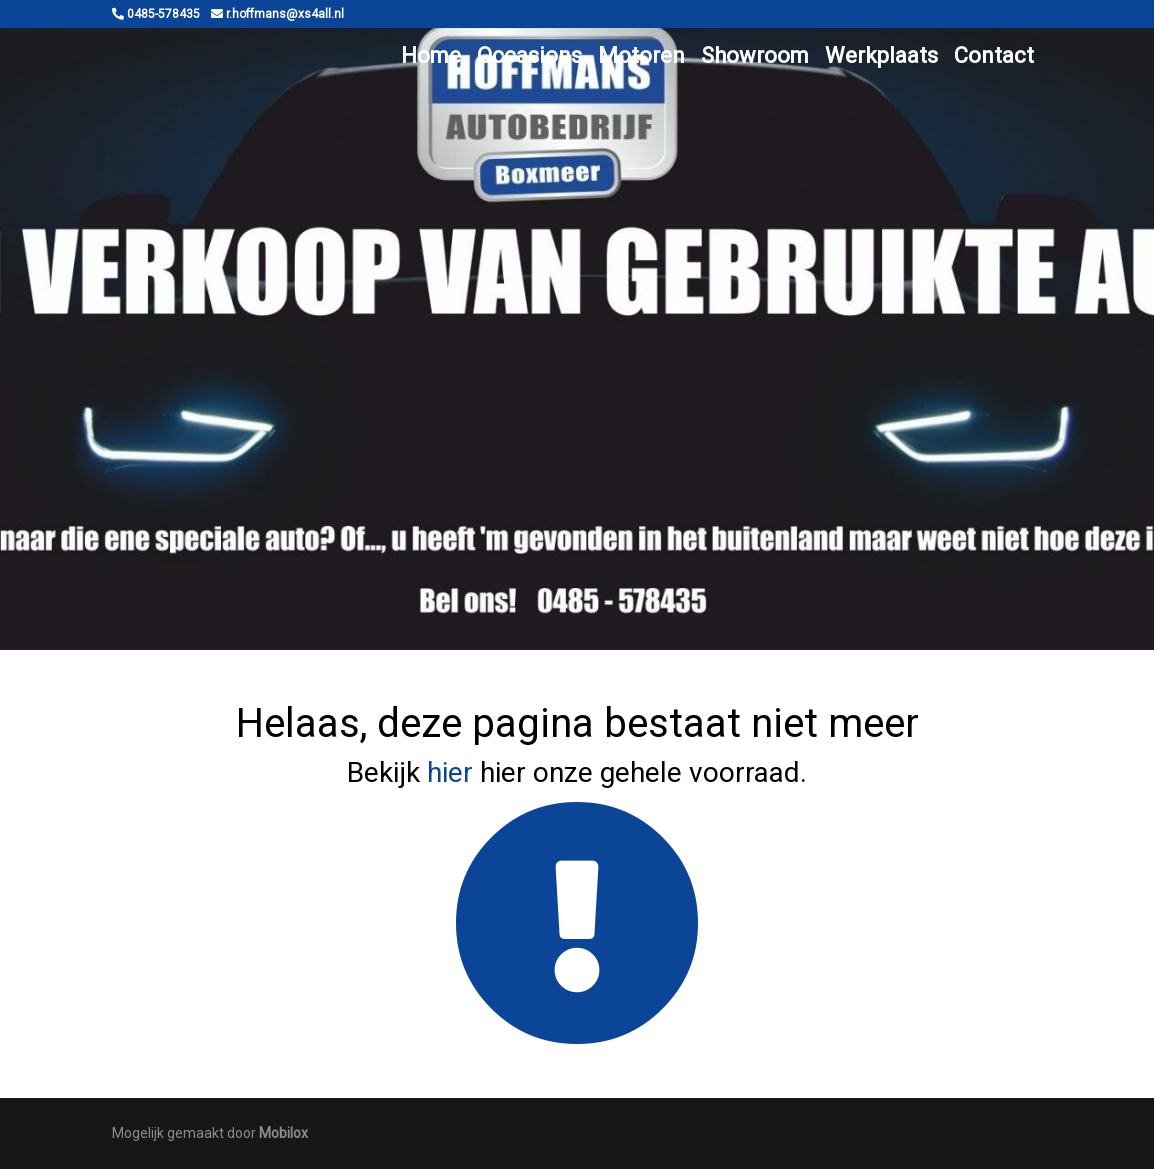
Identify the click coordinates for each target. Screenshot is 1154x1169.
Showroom (755, 55)
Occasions (529, 55)
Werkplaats (881, 55)
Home (431, 55)
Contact (994, 55)
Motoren (641, 55)
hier (450, 772)
